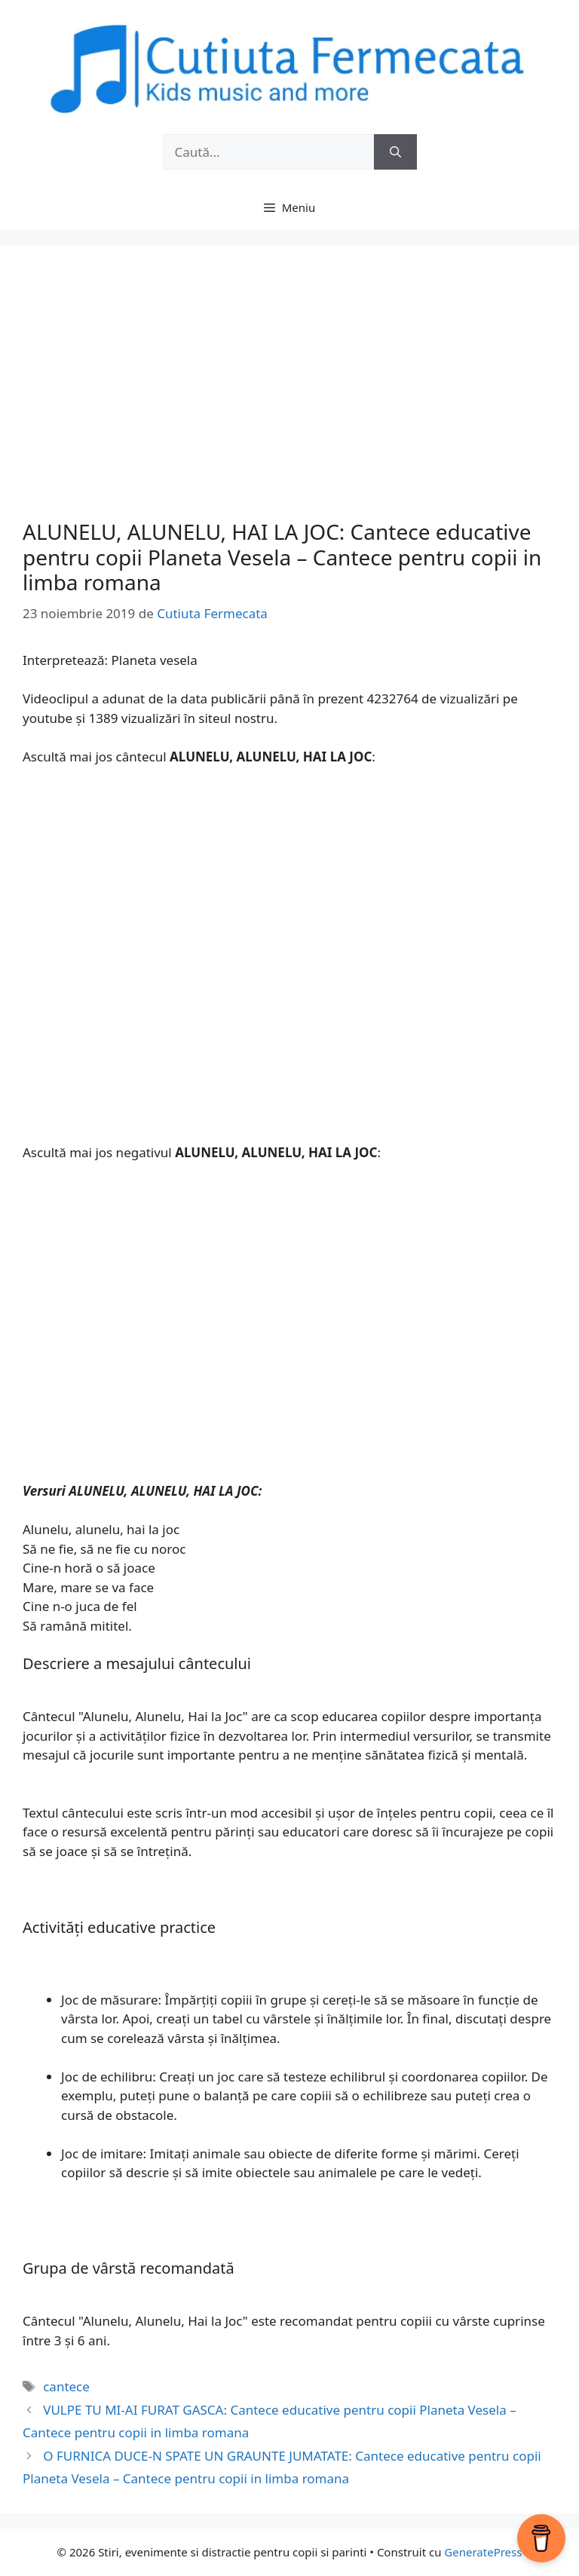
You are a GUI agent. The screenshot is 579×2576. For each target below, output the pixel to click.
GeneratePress (483, 2551)
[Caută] (395, 152)
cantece (66, 2386)
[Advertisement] (289, 398)
